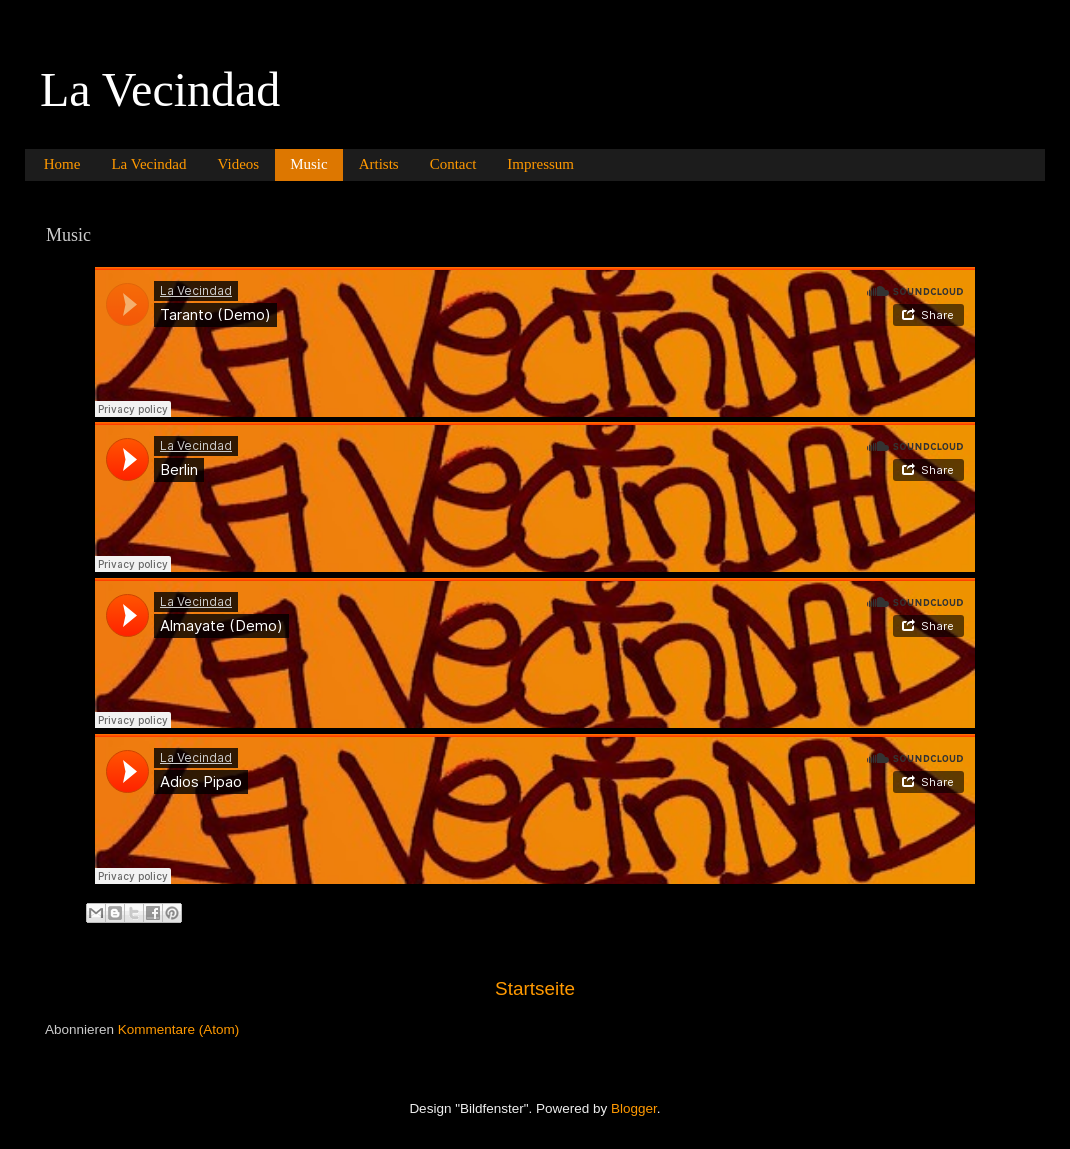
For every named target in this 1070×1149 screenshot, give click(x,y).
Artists (379, 164)
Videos (239, 164)
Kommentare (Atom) (179, 1029)
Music (309, 164)
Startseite (535, 988)
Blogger (634, 1108)
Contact (453, 164)
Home (62, 164)
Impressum (540, 164)
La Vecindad (160, 89)
